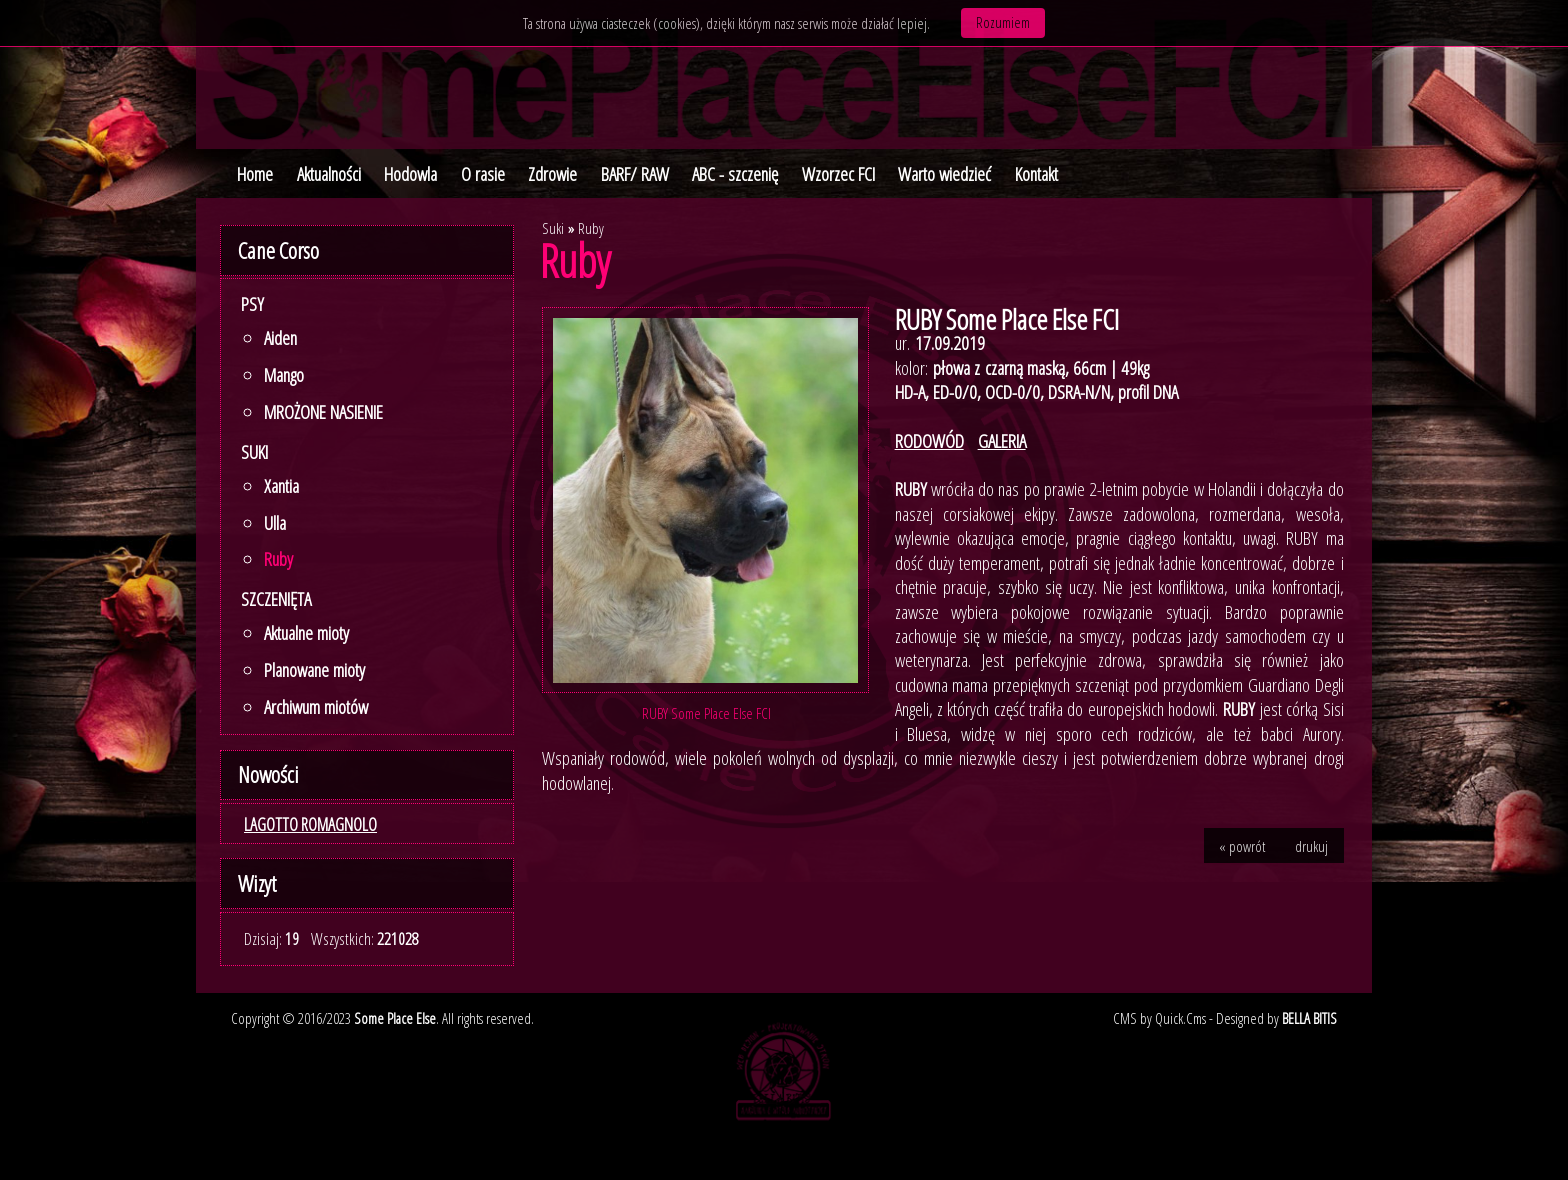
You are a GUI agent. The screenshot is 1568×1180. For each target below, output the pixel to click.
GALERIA (1002, 441)
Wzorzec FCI (838, 174)
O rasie (483, 174)
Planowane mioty (314, 670)
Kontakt (1036, 174)
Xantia (281, 486)
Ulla (275, 523)
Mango (284, 375)
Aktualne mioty (306, 633)
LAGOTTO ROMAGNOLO (310, 824)
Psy (252, 304)
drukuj (1311, 846)
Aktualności (329, 174)
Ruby (278, 559)
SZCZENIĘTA (276, 599)
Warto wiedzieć (944, 174)
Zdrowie (552, 174)
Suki (254, 452)
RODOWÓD (929, 441)
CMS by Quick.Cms (1159, 1018)
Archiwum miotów (316, 707)
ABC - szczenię (735, 174)
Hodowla (410, 174)
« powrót (1242, 846)
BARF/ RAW (635, 174)
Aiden (280, 338)
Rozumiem (1003, 22)
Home (255, 174)
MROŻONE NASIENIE (323, 412)
